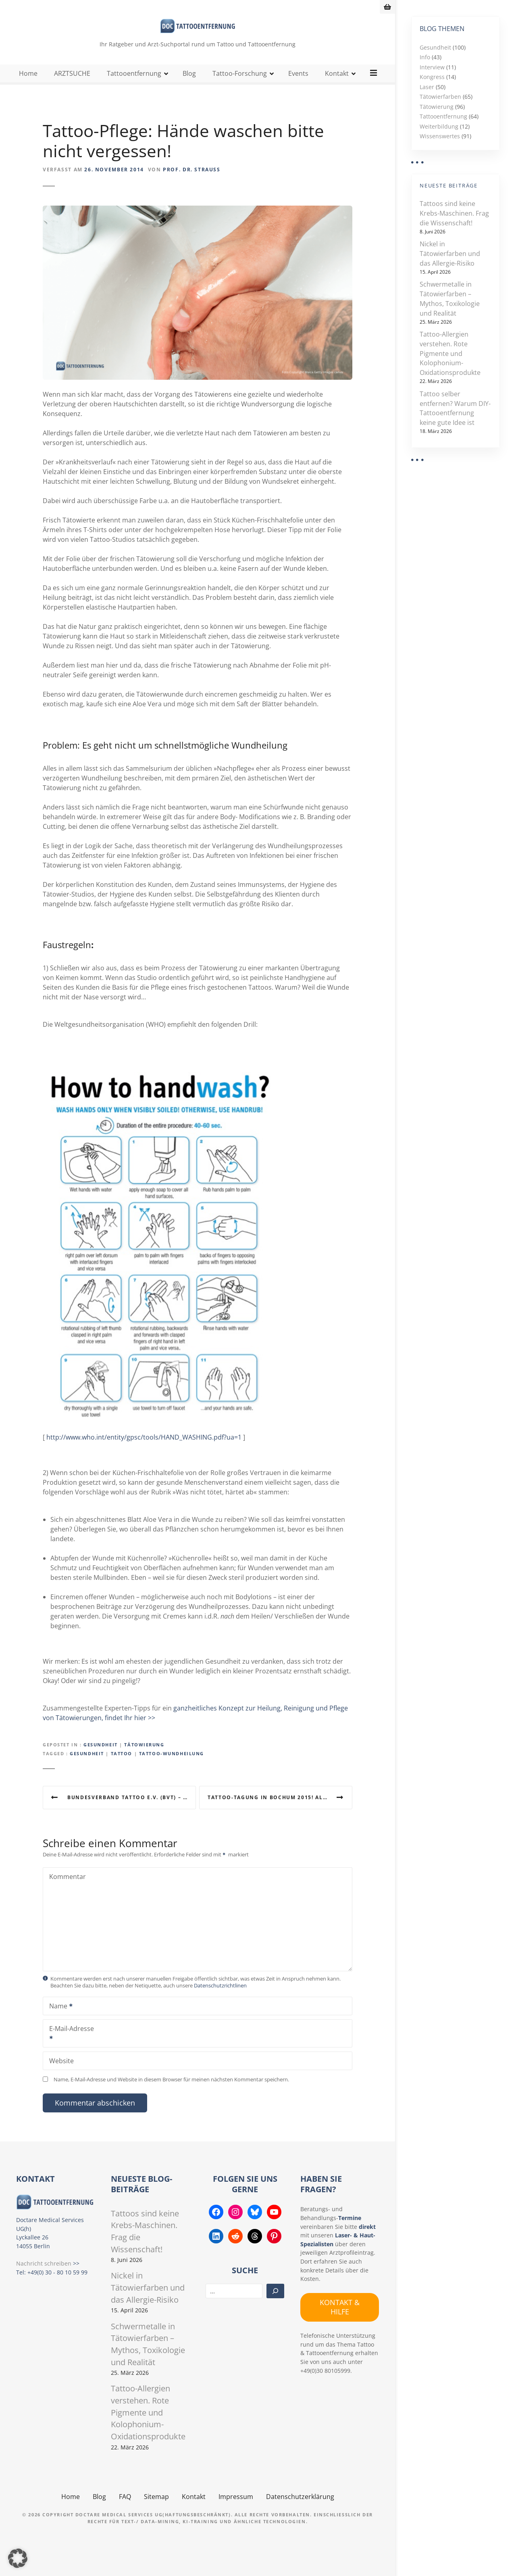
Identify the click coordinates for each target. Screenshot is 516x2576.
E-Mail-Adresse (68, 2049)
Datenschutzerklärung (300, 2511)
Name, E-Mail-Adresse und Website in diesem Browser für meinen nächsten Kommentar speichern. (171, 2093)
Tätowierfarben (440, 96)
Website (61, 2075)
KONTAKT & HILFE (340, 2321)
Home (28, 88)
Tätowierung (144, 1759)
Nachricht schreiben (43, 2278)
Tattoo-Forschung (240, 88)
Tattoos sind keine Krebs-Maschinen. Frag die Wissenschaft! (454, 213)
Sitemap (156, 2511)
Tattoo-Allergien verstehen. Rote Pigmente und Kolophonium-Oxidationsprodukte (450, 353)
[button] (17, 2558)
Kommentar (67, 1891)
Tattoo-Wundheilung (171, 1768)
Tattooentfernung (134, 88)
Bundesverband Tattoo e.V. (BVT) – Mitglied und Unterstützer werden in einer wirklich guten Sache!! (131, 1812)
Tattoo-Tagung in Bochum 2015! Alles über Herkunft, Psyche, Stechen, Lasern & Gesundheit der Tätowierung (280, 1812)
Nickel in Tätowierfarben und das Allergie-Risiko (450, 253)
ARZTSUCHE (72, 88)
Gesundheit (100, 1759)
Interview (432, 67)
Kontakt (337, 88)
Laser (427, 87)
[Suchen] (275, 2306)
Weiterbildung (439, 126)
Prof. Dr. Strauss (191, 184)
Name (58, 2021)
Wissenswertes (440, 136)
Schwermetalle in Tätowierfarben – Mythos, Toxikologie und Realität (450, 298)
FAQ (125, 2511)
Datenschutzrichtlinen (220, 2000)
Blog (189, 88)
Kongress (432, 77)
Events (299, 88)
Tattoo (121, 1768)
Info (425, 57)
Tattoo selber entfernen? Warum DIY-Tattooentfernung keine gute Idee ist (455, 408)
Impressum (235, 2511)
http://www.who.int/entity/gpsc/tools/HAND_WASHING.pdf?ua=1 (143, 1452)
